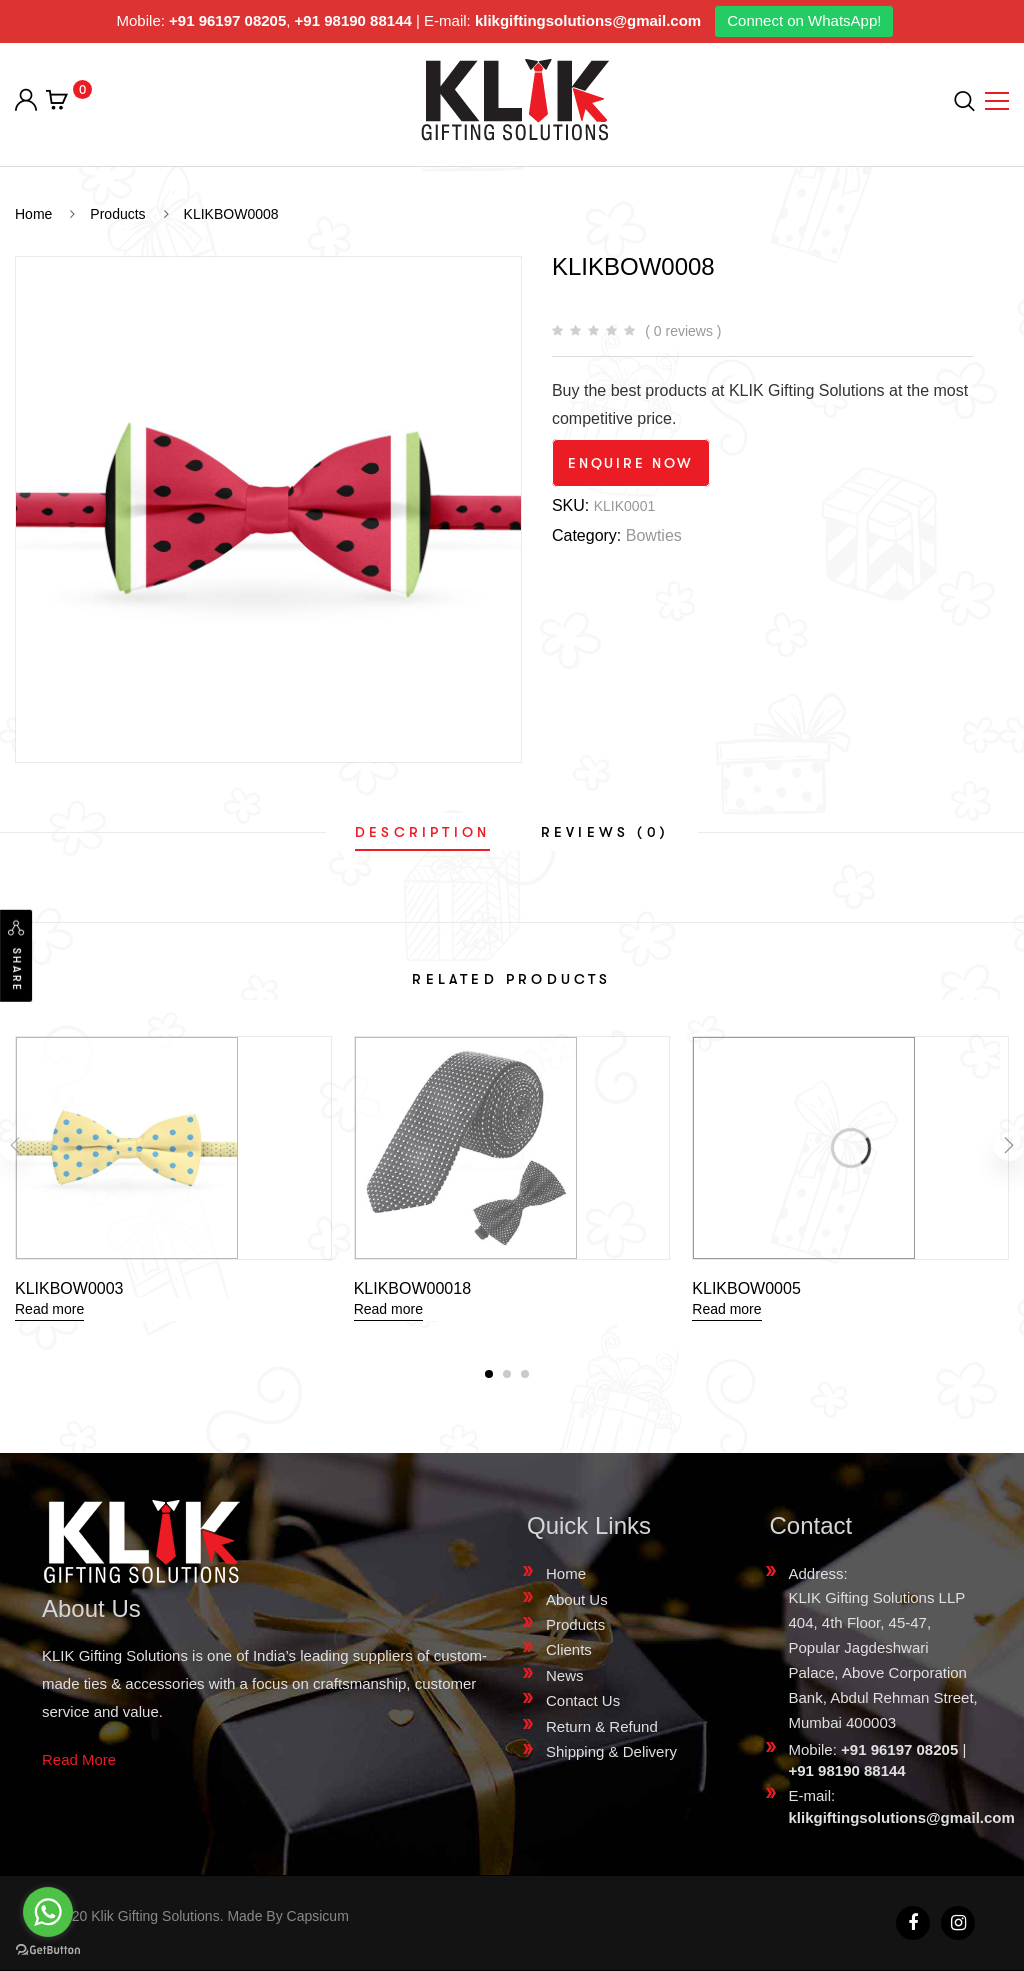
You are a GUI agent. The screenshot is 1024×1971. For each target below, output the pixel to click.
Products (575, 1624)
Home (566, 1573)
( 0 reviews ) (683, 331)
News (565, 1675)
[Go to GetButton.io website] (48, 1950)
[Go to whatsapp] (48, 1912)
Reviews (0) (605, 832)
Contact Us (583, 1700)
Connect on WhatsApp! (804, 20)
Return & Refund (602, 1726)
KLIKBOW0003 (69, 1288)
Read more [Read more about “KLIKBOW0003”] (49, 1309)
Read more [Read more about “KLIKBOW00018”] (388, 1309)
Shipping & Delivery (611, 1751)
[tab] (422, 832)
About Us (577, 1599)
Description (422, 832)
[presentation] (15, 1146)
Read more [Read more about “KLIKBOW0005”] (726, 1309)
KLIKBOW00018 (412, 1288)
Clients (569, 1649)
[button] (489, 1374)
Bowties (654, 535)
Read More (79, 1759)
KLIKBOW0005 (746, 1288)
